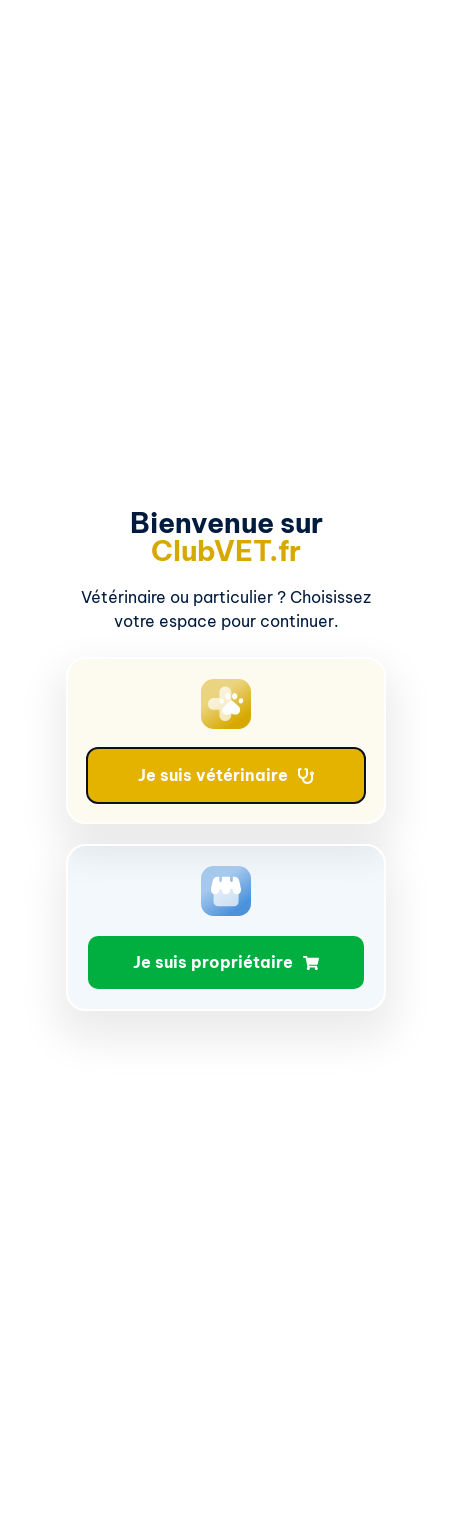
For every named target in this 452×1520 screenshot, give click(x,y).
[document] (226, 760)
